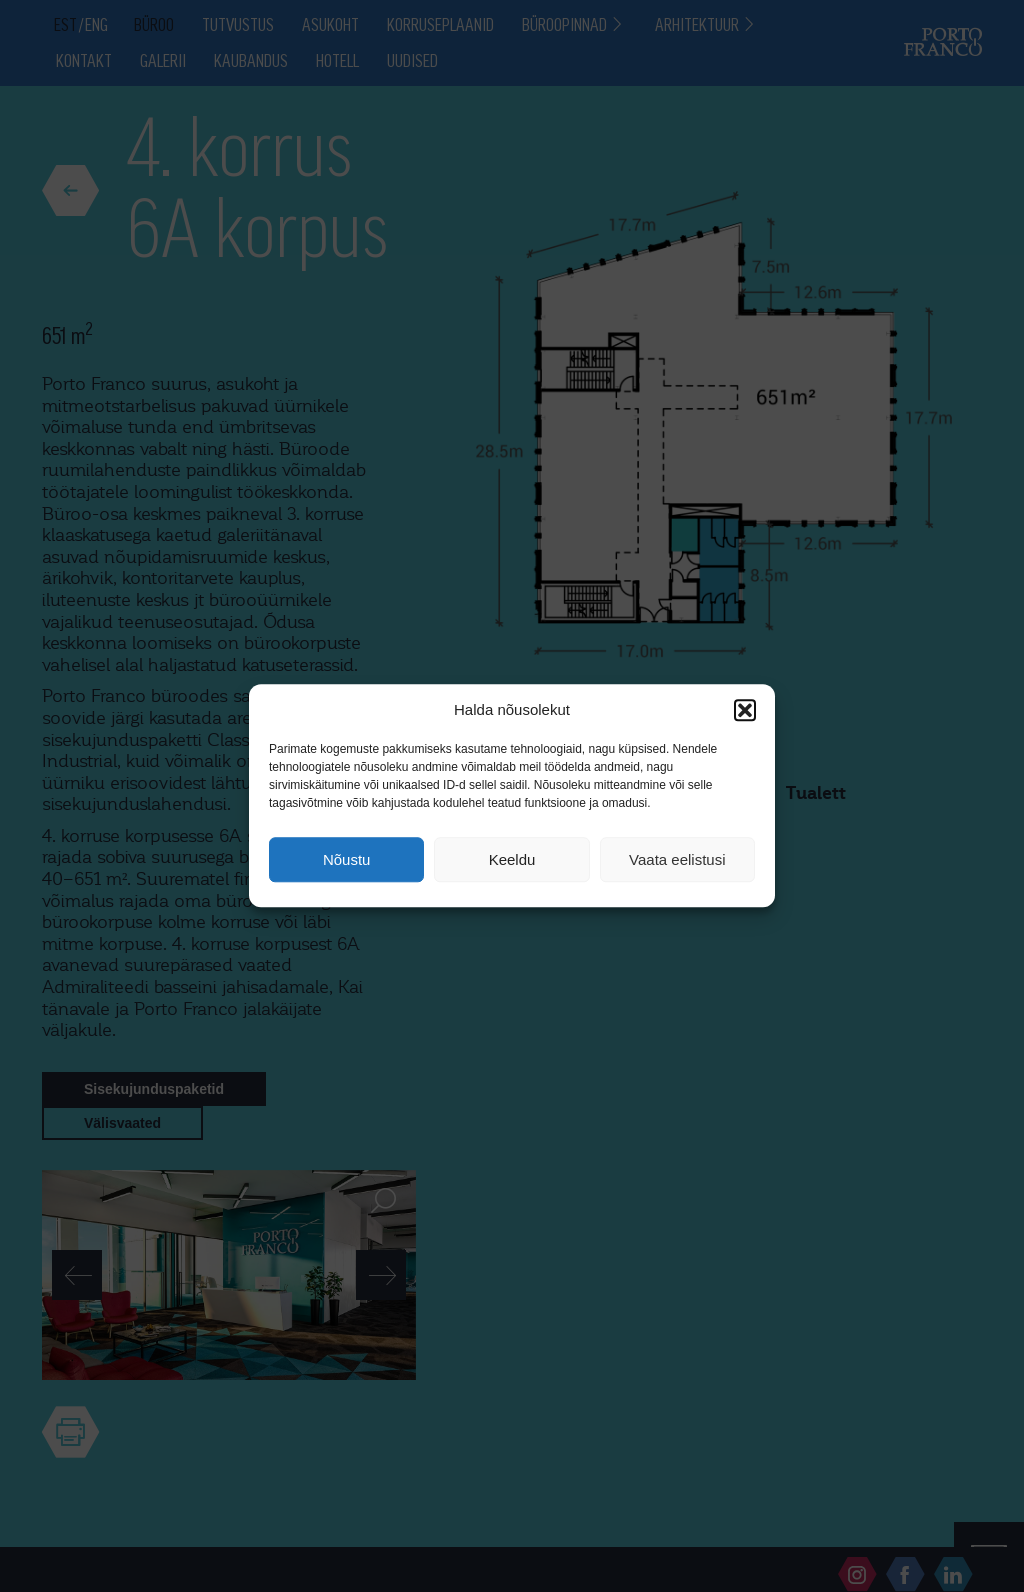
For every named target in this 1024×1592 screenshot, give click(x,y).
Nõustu (347, 859)
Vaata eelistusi (677, 859)
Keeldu (512, 859)
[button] (745, 710)
